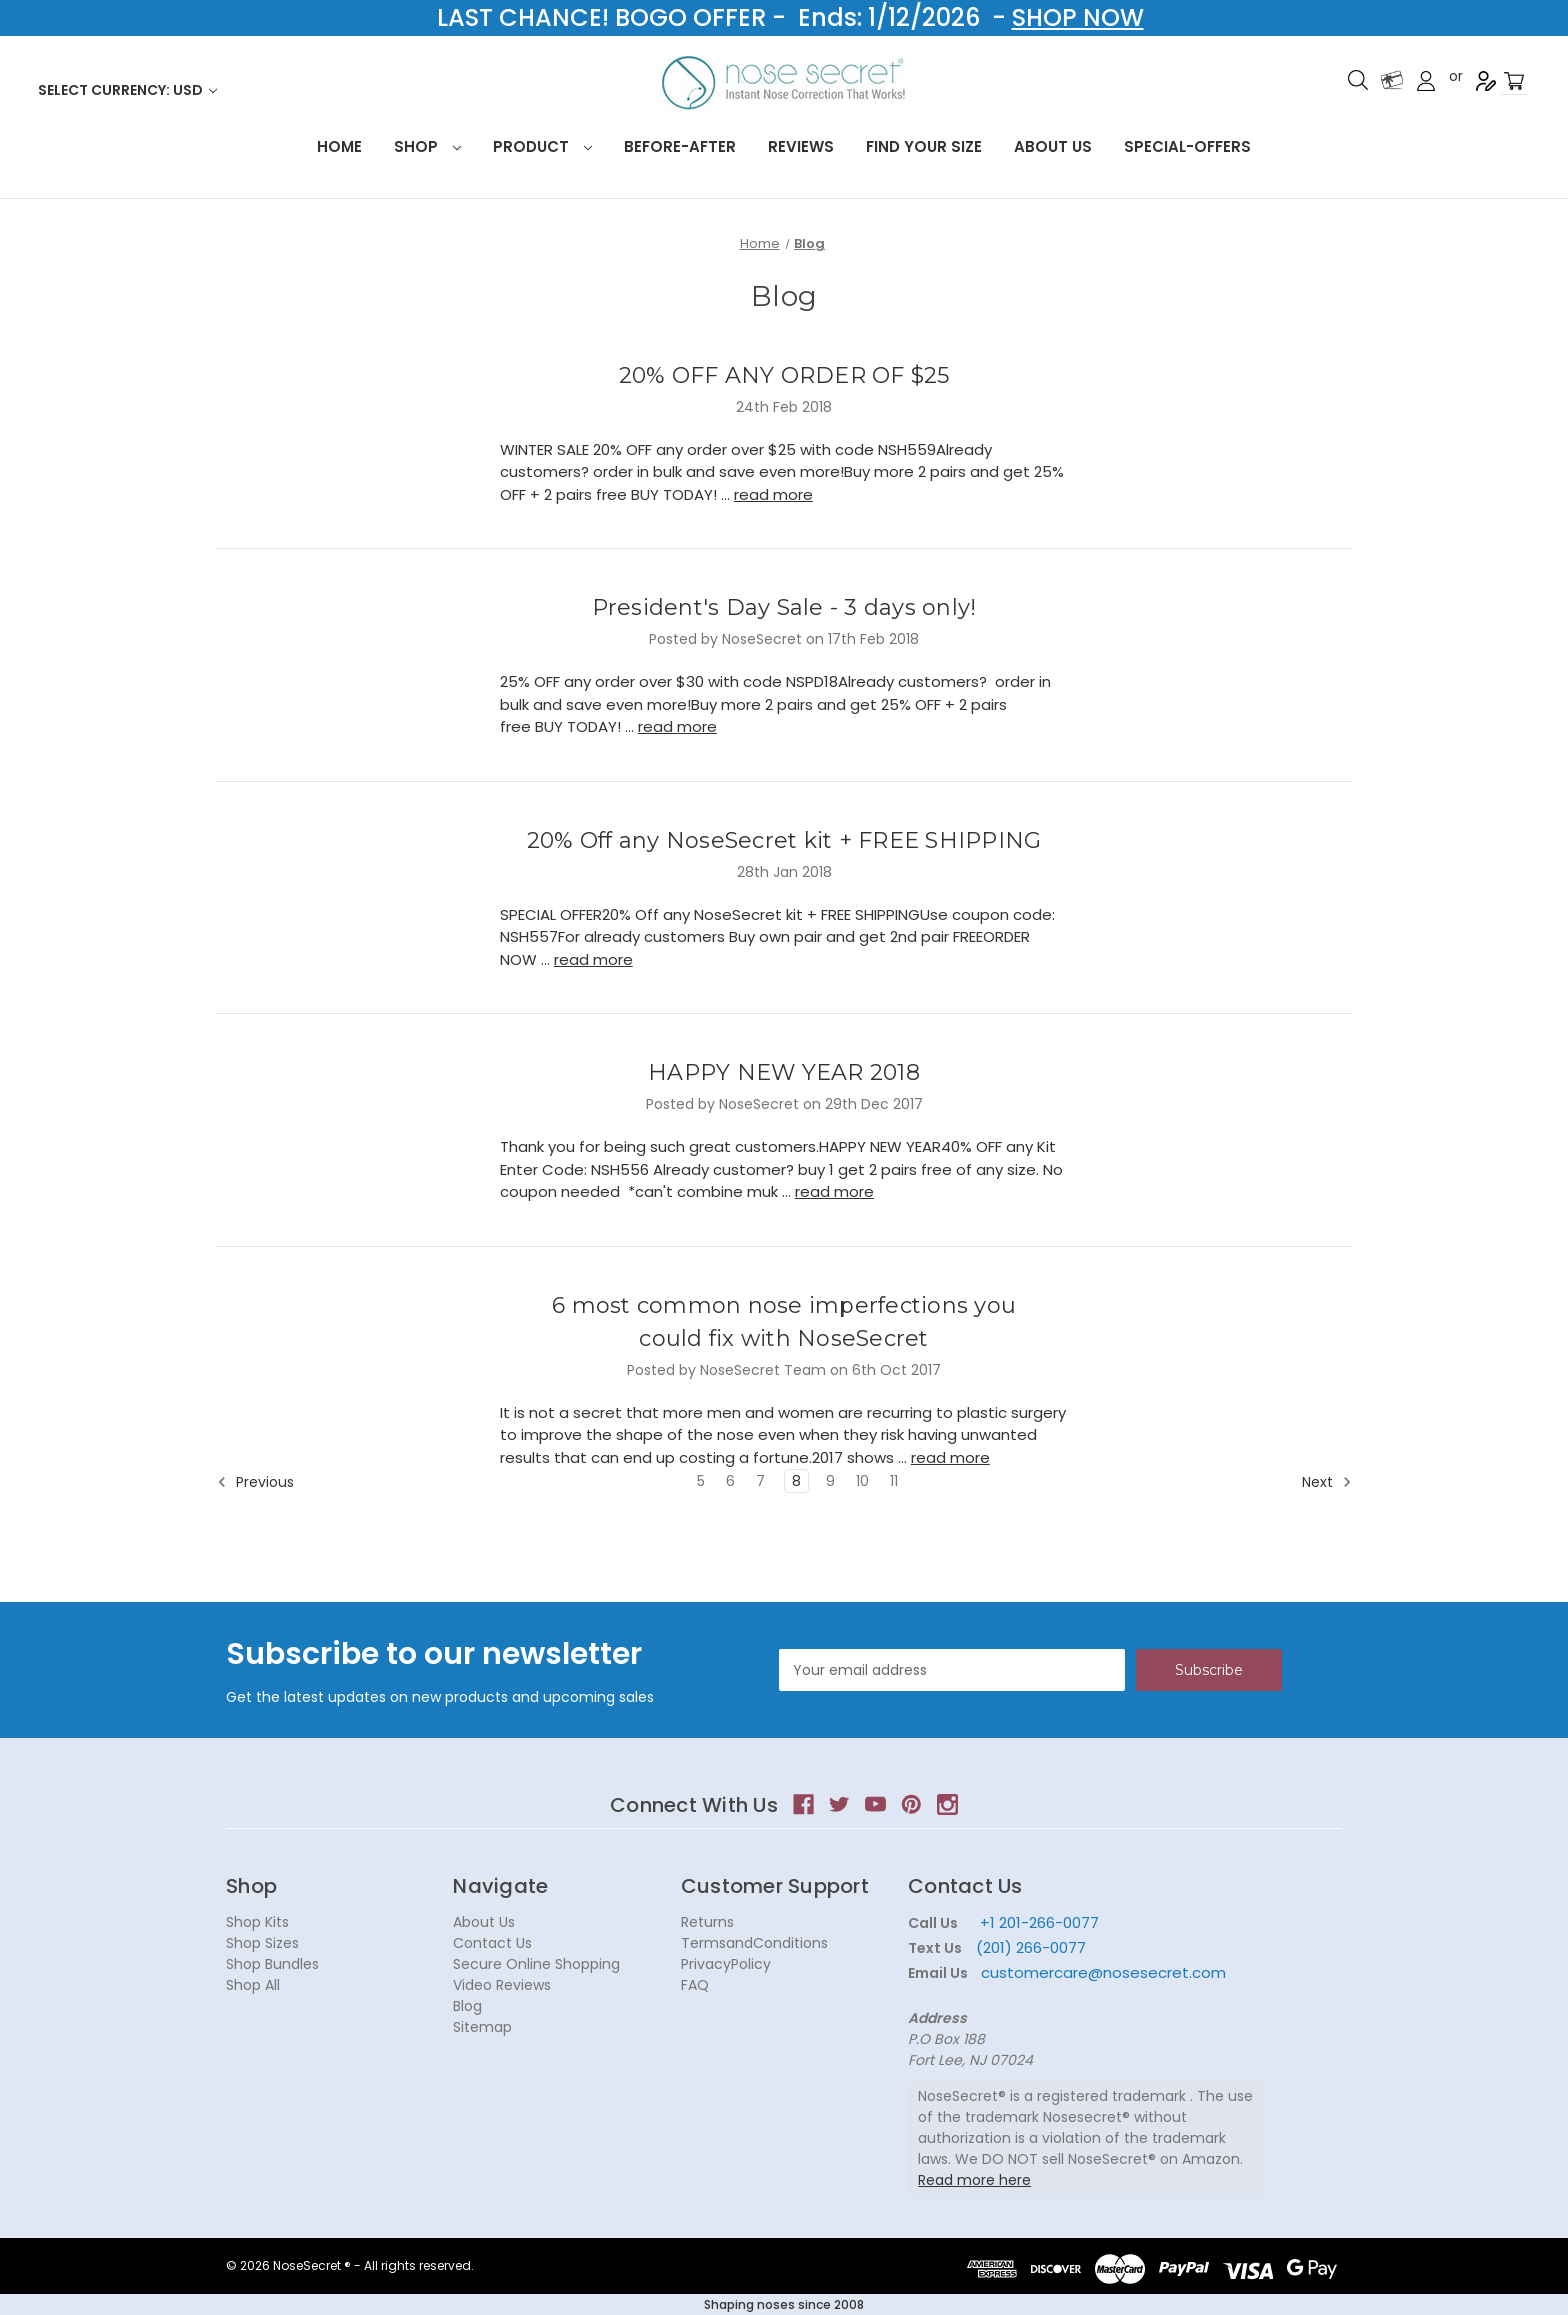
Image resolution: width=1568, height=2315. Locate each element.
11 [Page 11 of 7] (894, 1481)
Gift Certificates (1392, 80)
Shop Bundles (272, 1964)
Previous (255, 1482)
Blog (467, 2006)
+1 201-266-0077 (1039, 1922)
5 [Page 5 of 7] (701, 1481)
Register (1486, 81)
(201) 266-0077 (1031, 1947)
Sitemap (482, 2027)
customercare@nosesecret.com (1101, 1972)
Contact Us (492, 1943)
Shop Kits (257, 1922)
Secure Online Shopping (536, 1964)
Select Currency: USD (127, 90)
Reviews (801, 146)
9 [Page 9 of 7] (830, 1481)
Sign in (1426, 81)
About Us (1053, 146)
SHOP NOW (1078, 17)
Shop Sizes (262, 1943)
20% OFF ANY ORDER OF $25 (784, 375)
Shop (427, 146)
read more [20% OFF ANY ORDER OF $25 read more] (773, 494)
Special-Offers (1187, 146)
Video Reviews (502, 1985)
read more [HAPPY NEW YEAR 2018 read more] (834, 1191)
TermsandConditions (754, 1943)
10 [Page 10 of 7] (862, 1481)
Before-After (680, 146)
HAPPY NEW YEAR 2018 (784, 1072)
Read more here (974, 2180)
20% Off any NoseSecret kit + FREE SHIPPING (784, 840)
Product (542, 146)
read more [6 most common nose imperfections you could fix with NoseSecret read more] (950, 1457)
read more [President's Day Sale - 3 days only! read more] (677, 726)
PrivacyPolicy (726, 1964)
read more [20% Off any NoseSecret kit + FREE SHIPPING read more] (593, 959)
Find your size (924, 146)
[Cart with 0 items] (1514, 81)
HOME (339, 146)
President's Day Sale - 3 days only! (784, 607)
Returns (707, 1922)
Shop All (253, 1985)
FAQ (695, 1985)
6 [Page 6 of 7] (730, 1481)
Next (1327, 1482)
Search (1358, 80)
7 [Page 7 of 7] (760, 1481)
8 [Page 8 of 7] (796, 1481)
